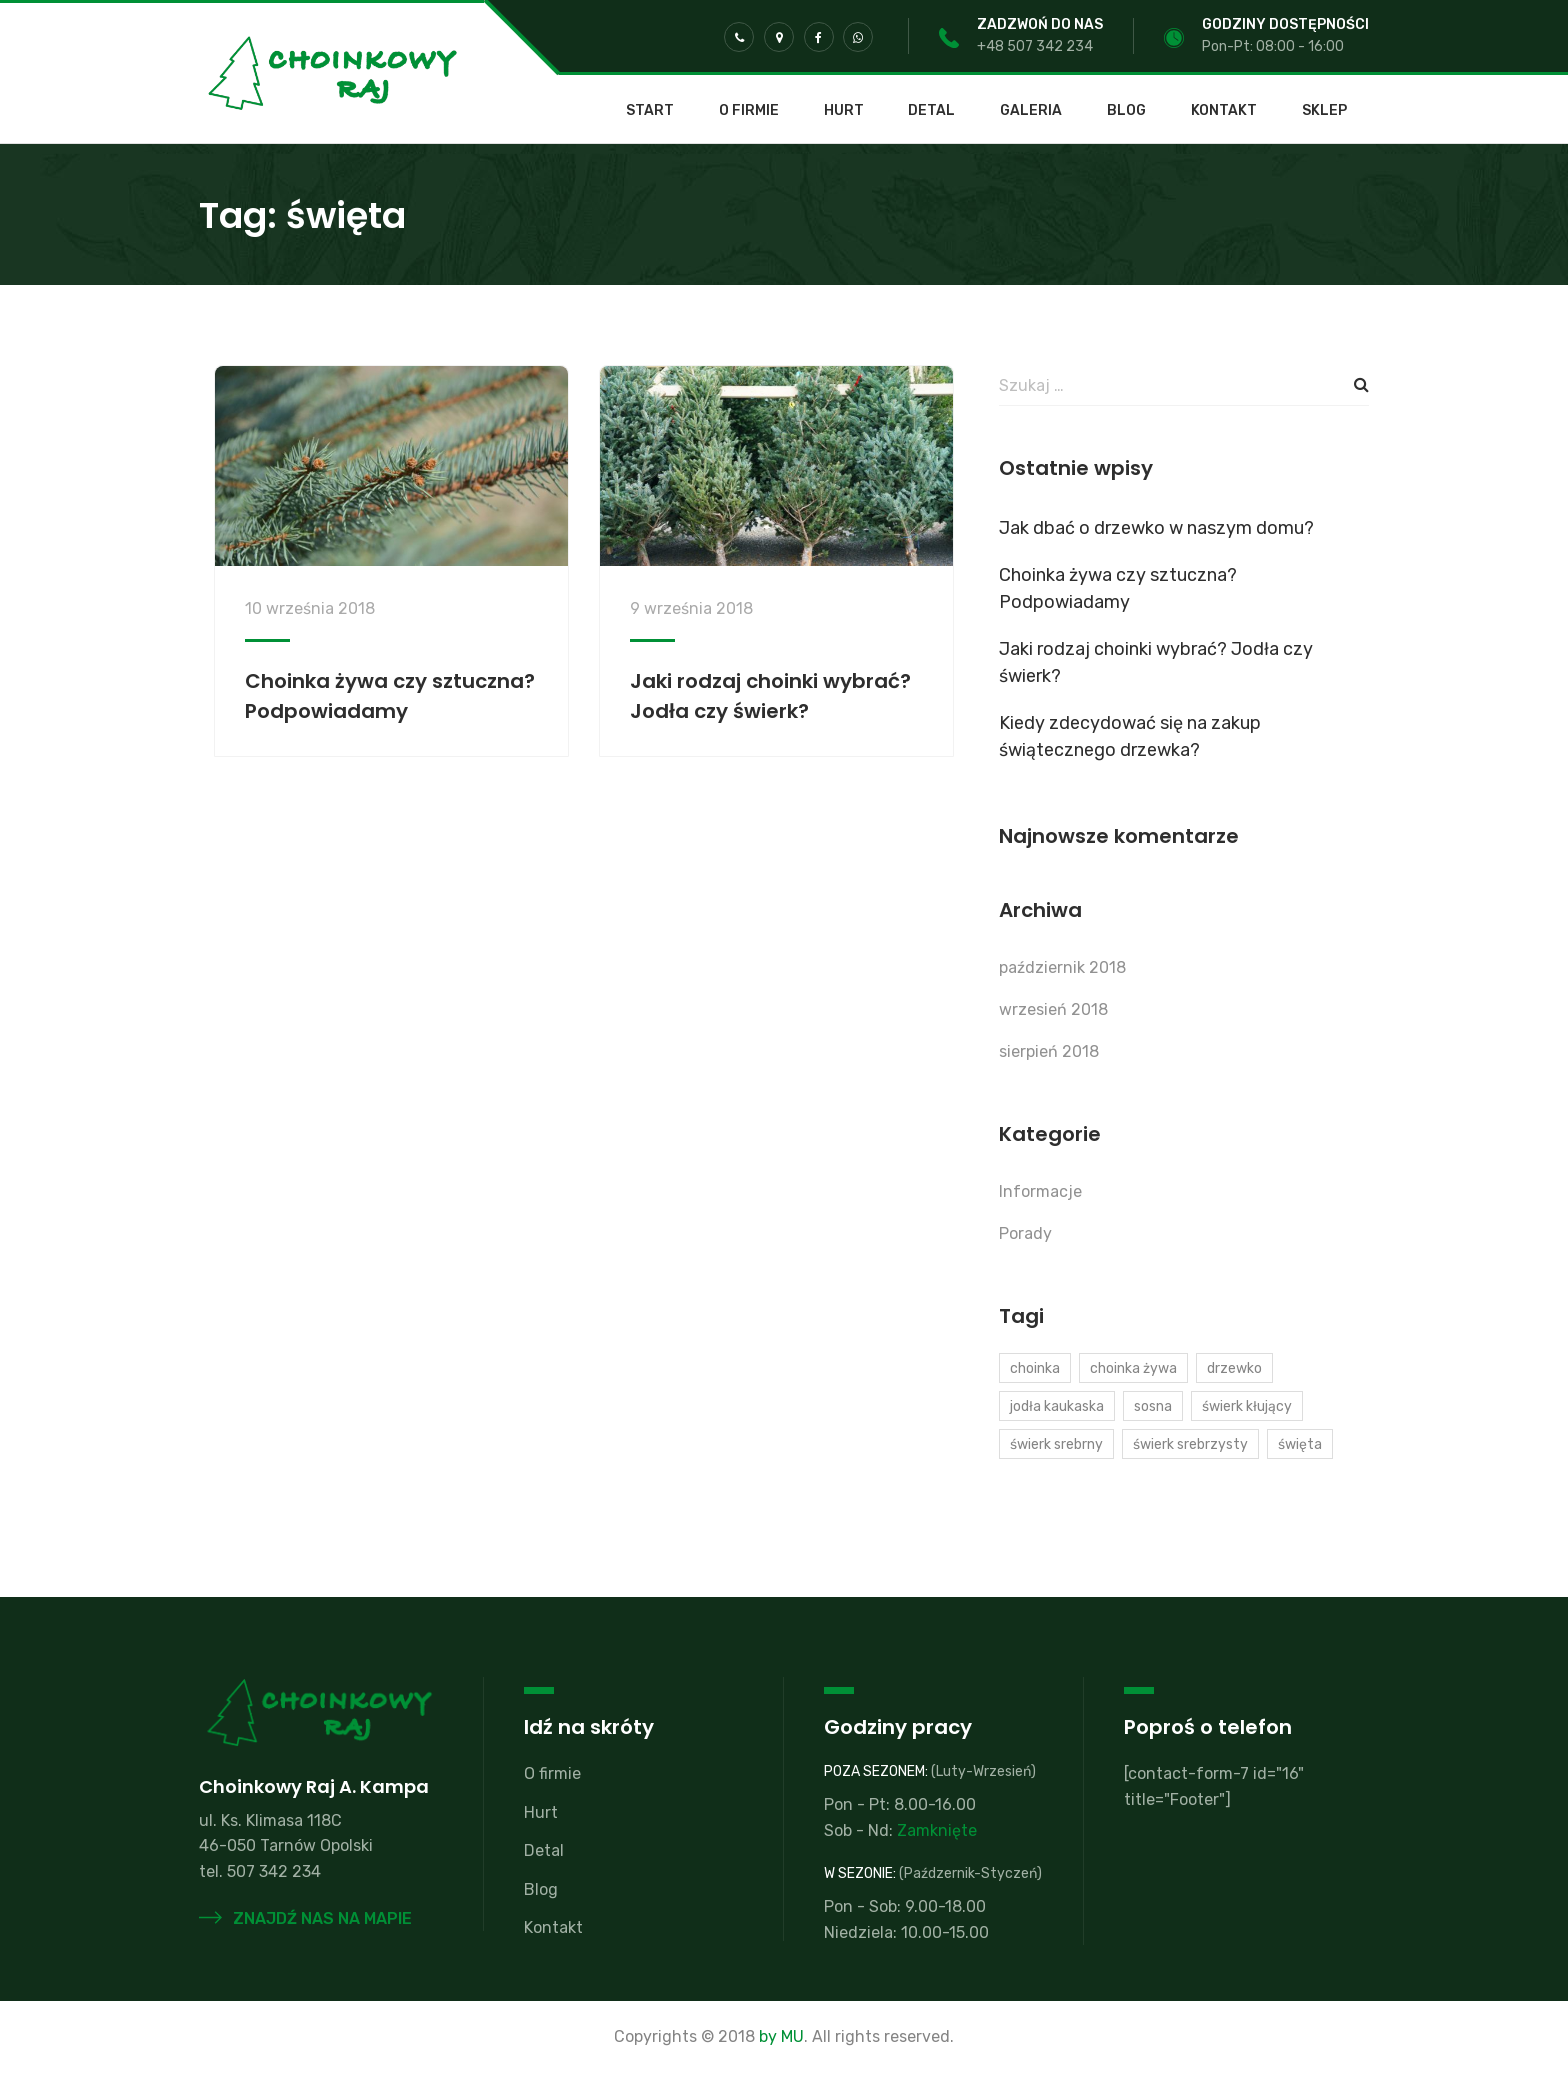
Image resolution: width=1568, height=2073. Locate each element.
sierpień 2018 (1049, 1051)
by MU (781, 2036)
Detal (931, 111)
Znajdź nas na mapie (305, 1918)
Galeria (1031, 111)
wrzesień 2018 (1053, 1009)
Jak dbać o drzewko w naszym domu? (1156, 528)
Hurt (844, 111)
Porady (1025, 1233)
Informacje (1040, 1191)
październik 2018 (1062, 967)
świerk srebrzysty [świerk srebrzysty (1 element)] (1190, 1444)
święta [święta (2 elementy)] (1300, 1444)
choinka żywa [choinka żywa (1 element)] (1133, 1368)
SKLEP (1324, 111)
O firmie (749, 111)
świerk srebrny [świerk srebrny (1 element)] (1056, 1444)
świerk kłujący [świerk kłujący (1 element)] (1247, 1406)
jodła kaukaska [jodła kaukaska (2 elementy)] (1057, 1406)
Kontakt (1224, 111)
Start (650, 111)
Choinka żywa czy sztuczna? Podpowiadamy (1118, 588)
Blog (1126, 111)
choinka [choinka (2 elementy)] (1035, 1368)
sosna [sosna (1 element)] (1153, 1406)
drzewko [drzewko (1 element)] (1234, 1368)
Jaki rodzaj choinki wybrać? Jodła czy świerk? (1156, 662)
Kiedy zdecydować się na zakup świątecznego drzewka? (1130, 736)
